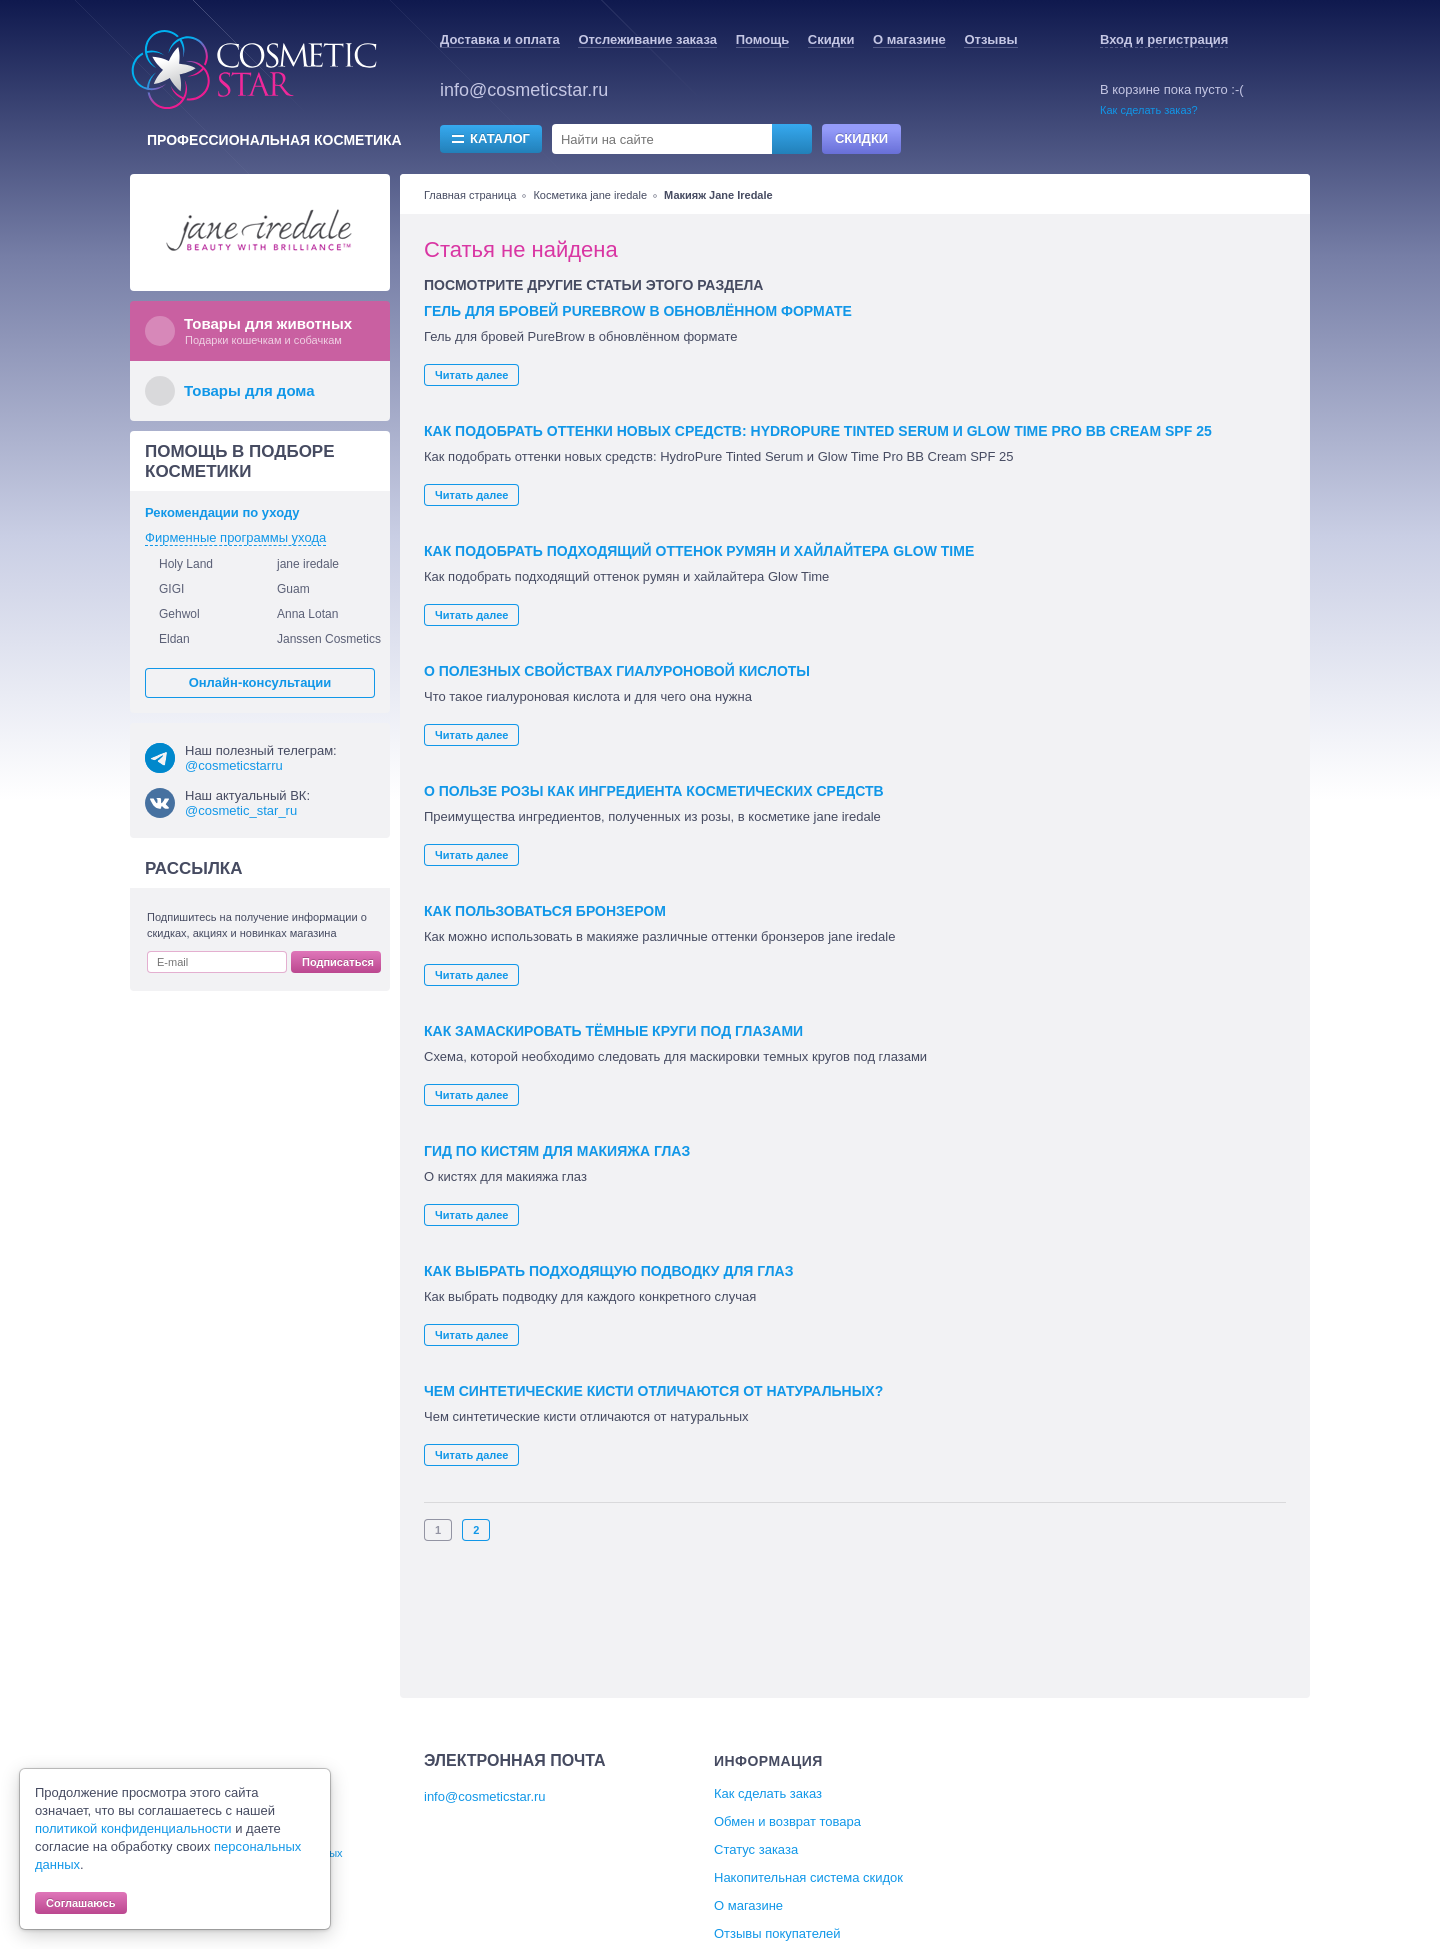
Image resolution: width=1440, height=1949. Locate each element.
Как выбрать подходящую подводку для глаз (608, 1271)
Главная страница (470, 195)
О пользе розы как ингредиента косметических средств (654, 791)
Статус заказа (756, 1849)
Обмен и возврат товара (787, 1821)
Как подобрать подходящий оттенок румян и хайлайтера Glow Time (699, 551)
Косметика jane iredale (590, 195)
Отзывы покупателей (777, 1933)
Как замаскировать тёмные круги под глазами (613, 1031)
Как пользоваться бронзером (545, 911)
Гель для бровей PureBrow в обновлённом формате (638, 311)
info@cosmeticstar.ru (524, 90)
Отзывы (990, 39)
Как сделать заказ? (1149, 110)
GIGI (171, 589)
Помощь (762, 39)
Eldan (174, 639)
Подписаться (338, 962)
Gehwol (179, 614)
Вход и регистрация (1164, 39)
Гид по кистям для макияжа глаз (557, 1151)
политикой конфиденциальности (133, 1828)
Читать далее (471, 375)
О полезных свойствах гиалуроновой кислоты (617, 671)
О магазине (909, 39)
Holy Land (186, 564)
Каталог (500, 138)
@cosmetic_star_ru (241, 810)
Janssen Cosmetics (329, 639)
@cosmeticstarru (234, 765)
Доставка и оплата (500, 39)
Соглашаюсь (81, 1903)
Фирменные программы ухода (235, 537)
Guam (293, 589)
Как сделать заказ (768, 1793)
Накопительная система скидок (808, 1877)
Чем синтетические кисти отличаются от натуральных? (653, 1391)
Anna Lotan (307, 614)
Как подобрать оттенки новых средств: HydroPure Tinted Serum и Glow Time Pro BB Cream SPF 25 (818, 431)
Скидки (831, 39)
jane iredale (308, 564)
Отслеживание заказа (647, 39)
